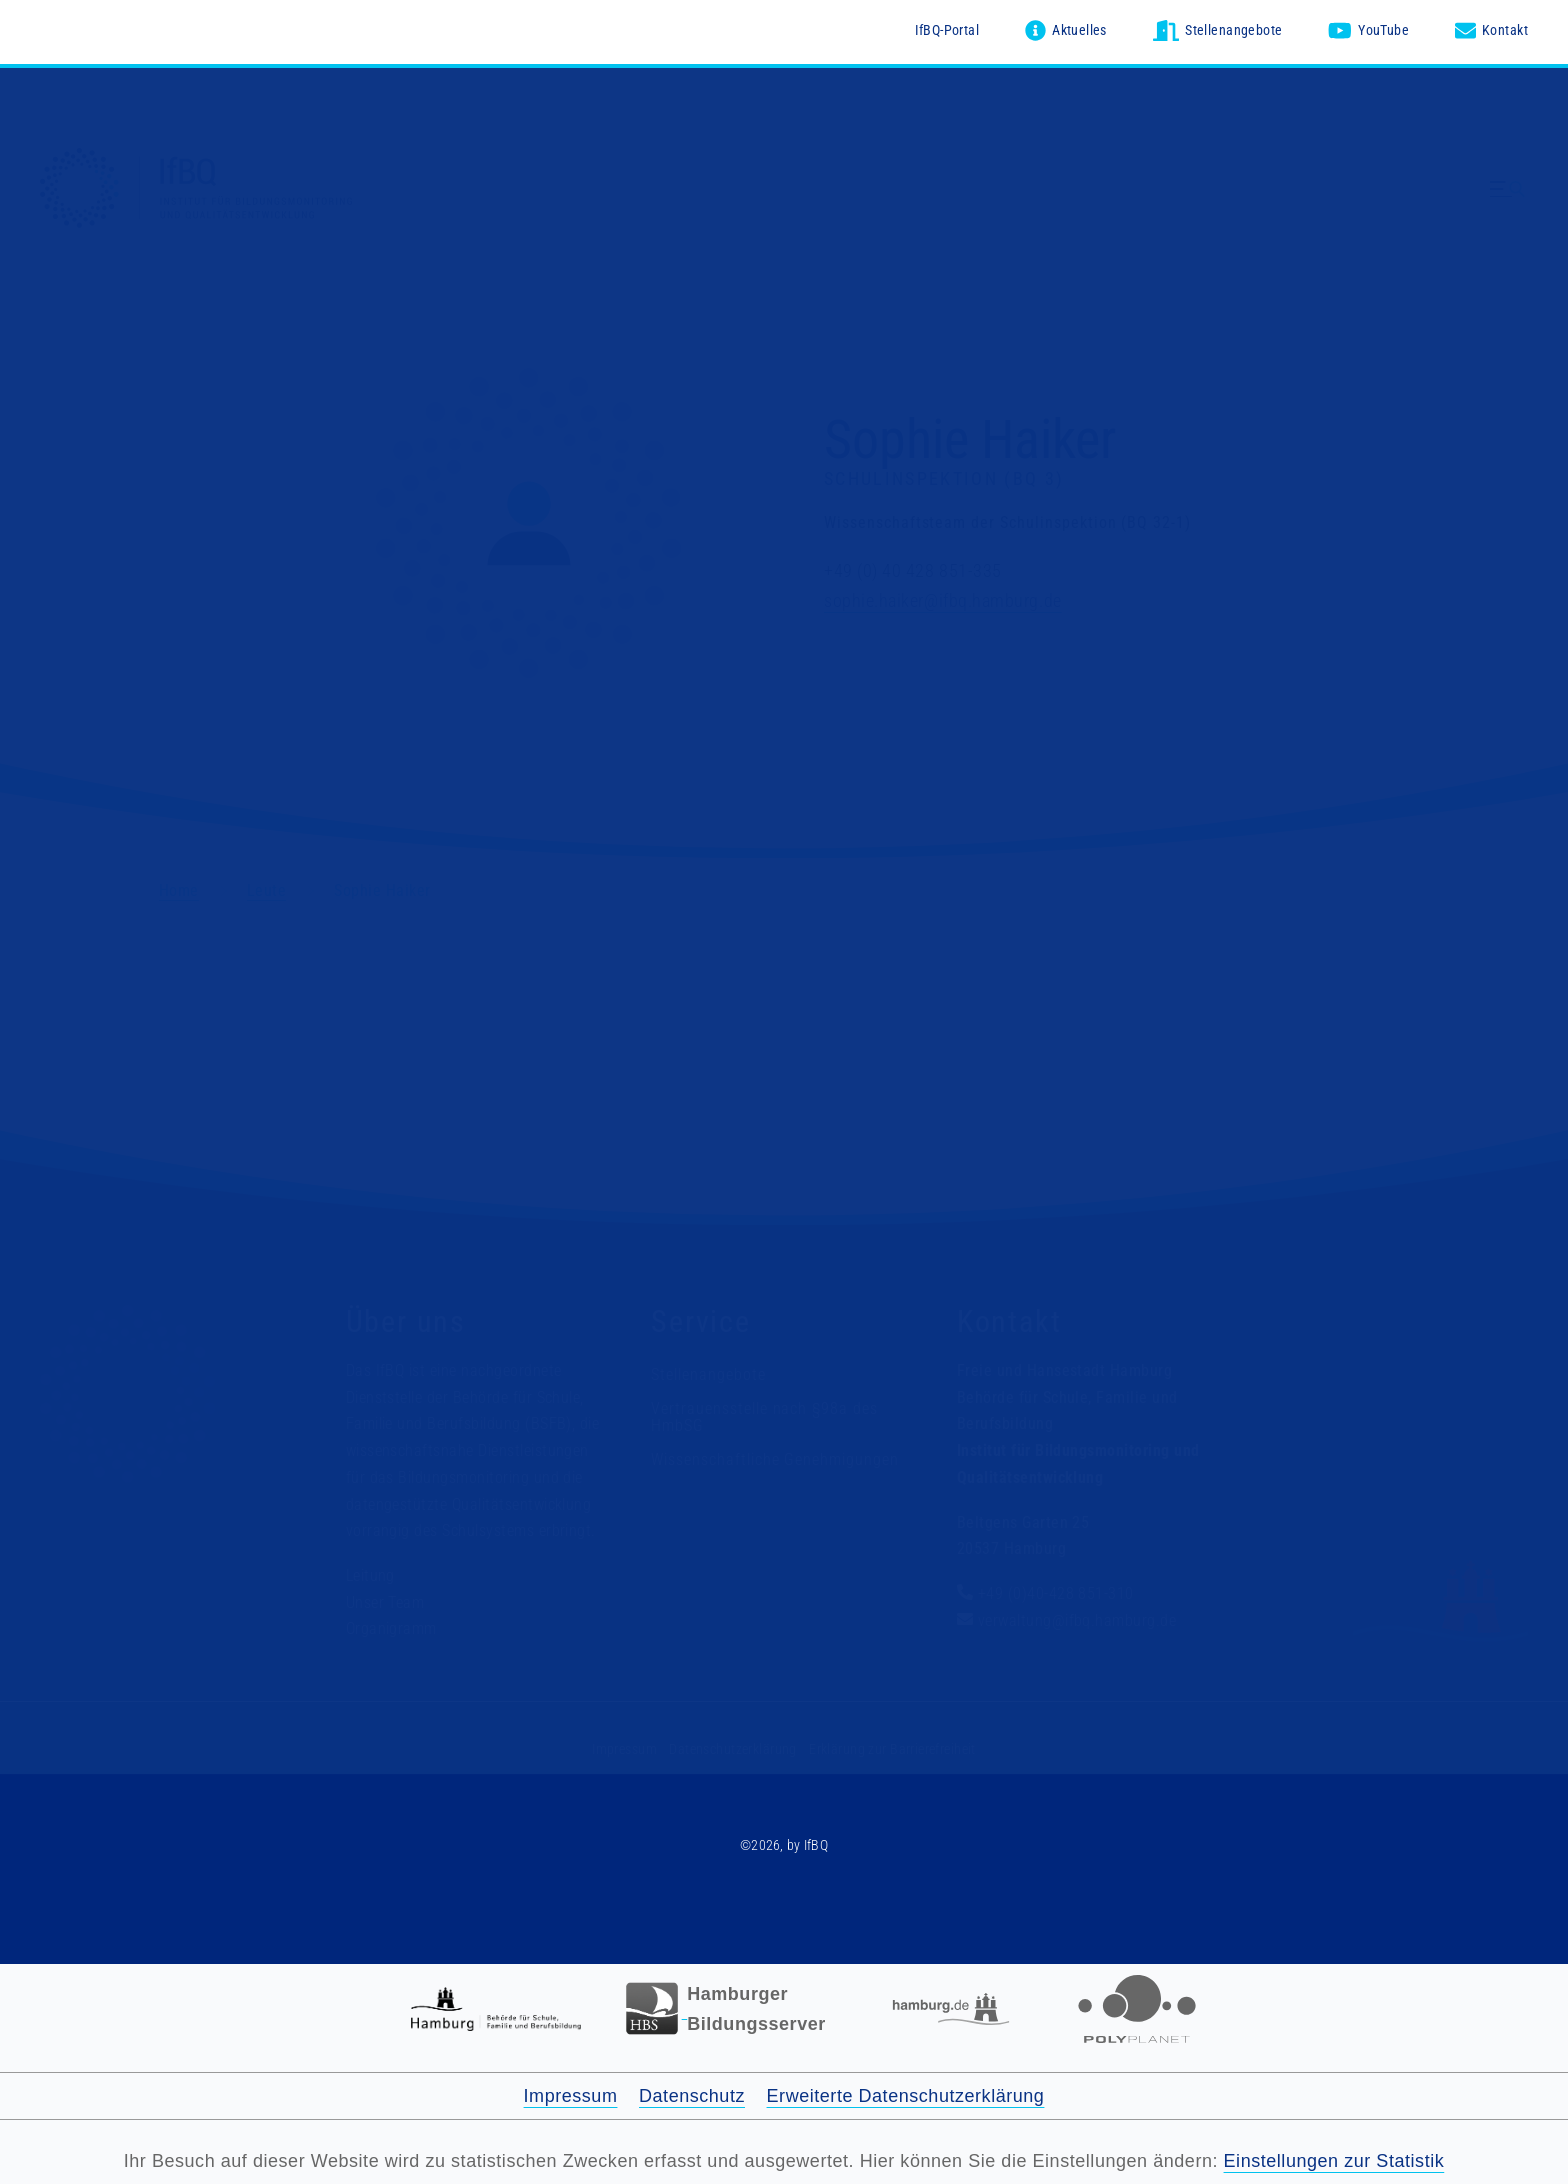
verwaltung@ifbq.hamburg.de (1077, 1620)
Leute (266, 890)
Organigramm (391, 1629)
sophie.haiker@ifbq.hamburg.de (943, 601)
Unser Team (385, 1602)
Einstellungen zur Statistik (1334, 2161)
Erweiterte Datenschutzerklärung (906, 2096)
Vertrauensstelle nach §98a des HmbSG (764, 1417)
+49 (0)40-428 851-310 (1056, 1593)
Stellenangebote (708, 1374)
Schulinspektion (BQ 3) (944, 479)
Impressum (624, 1749)
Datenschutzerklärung (732, 1749)
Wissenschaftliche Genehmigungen (775, 1459)
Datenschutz (692, 2096)
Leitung (370, 1575)
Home (179, 890)
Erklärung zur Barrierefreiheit (892, 1749)
